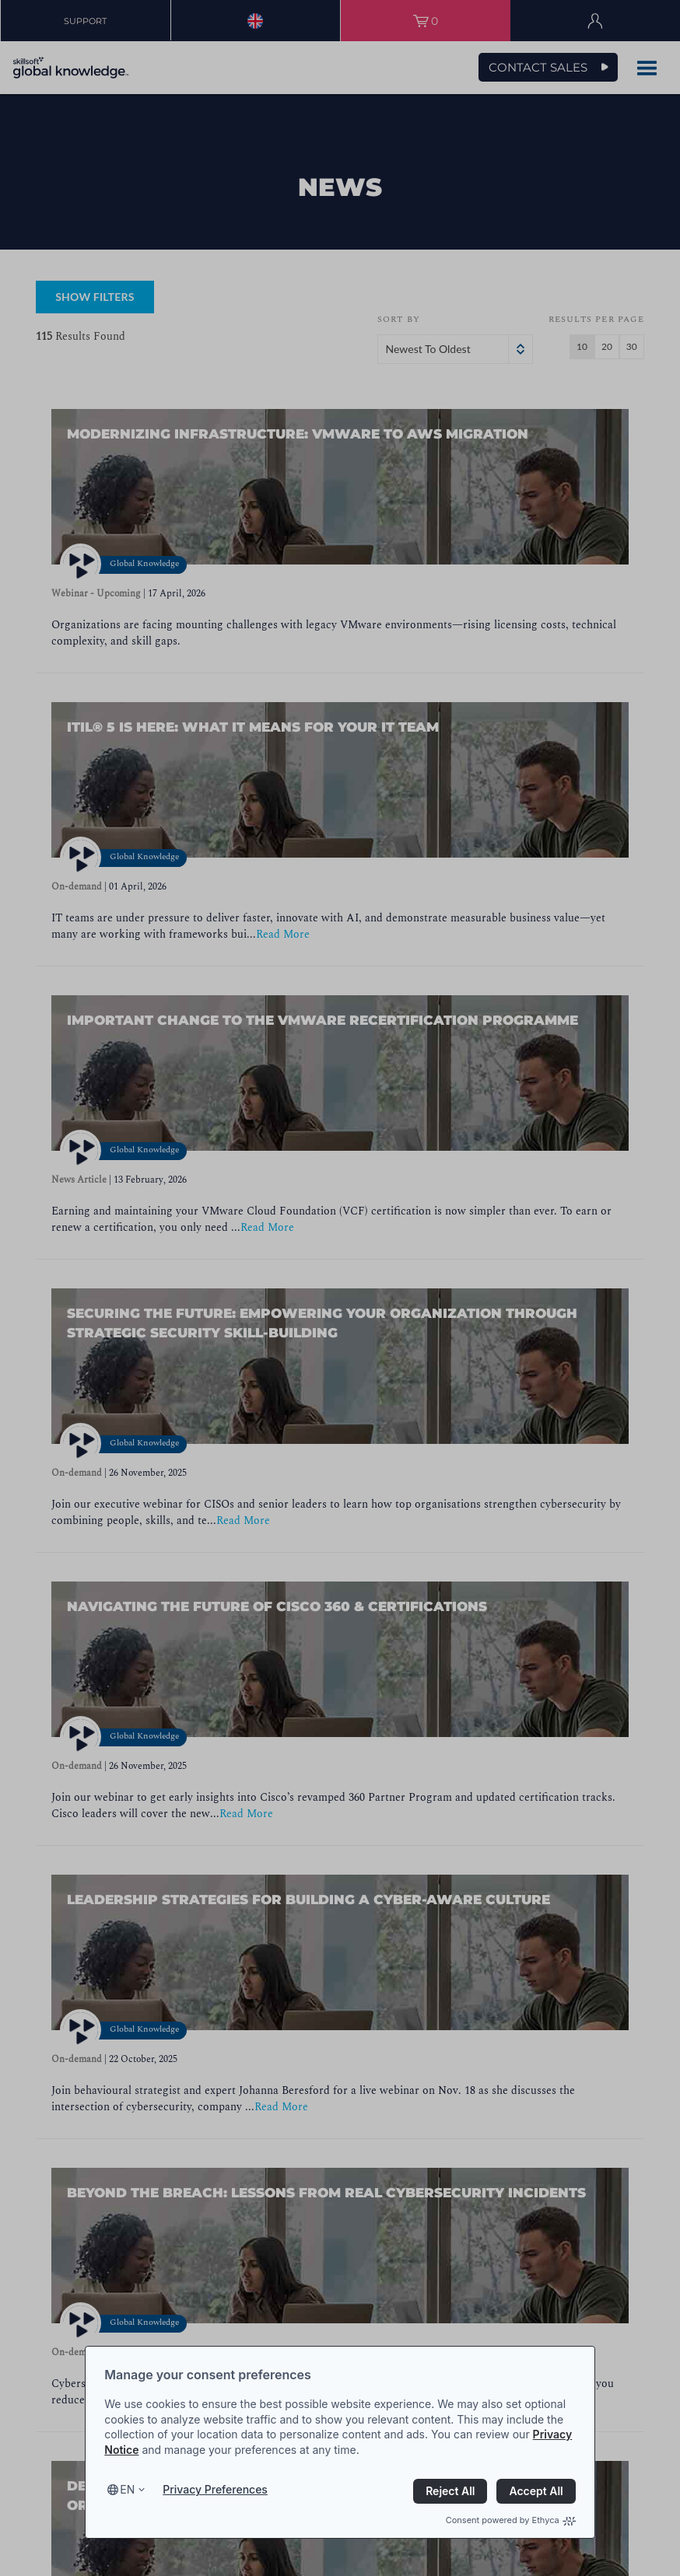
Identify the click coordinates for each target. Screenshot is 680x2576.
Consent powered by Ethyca (511, 2520)
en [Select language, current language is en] (127, 2489)
